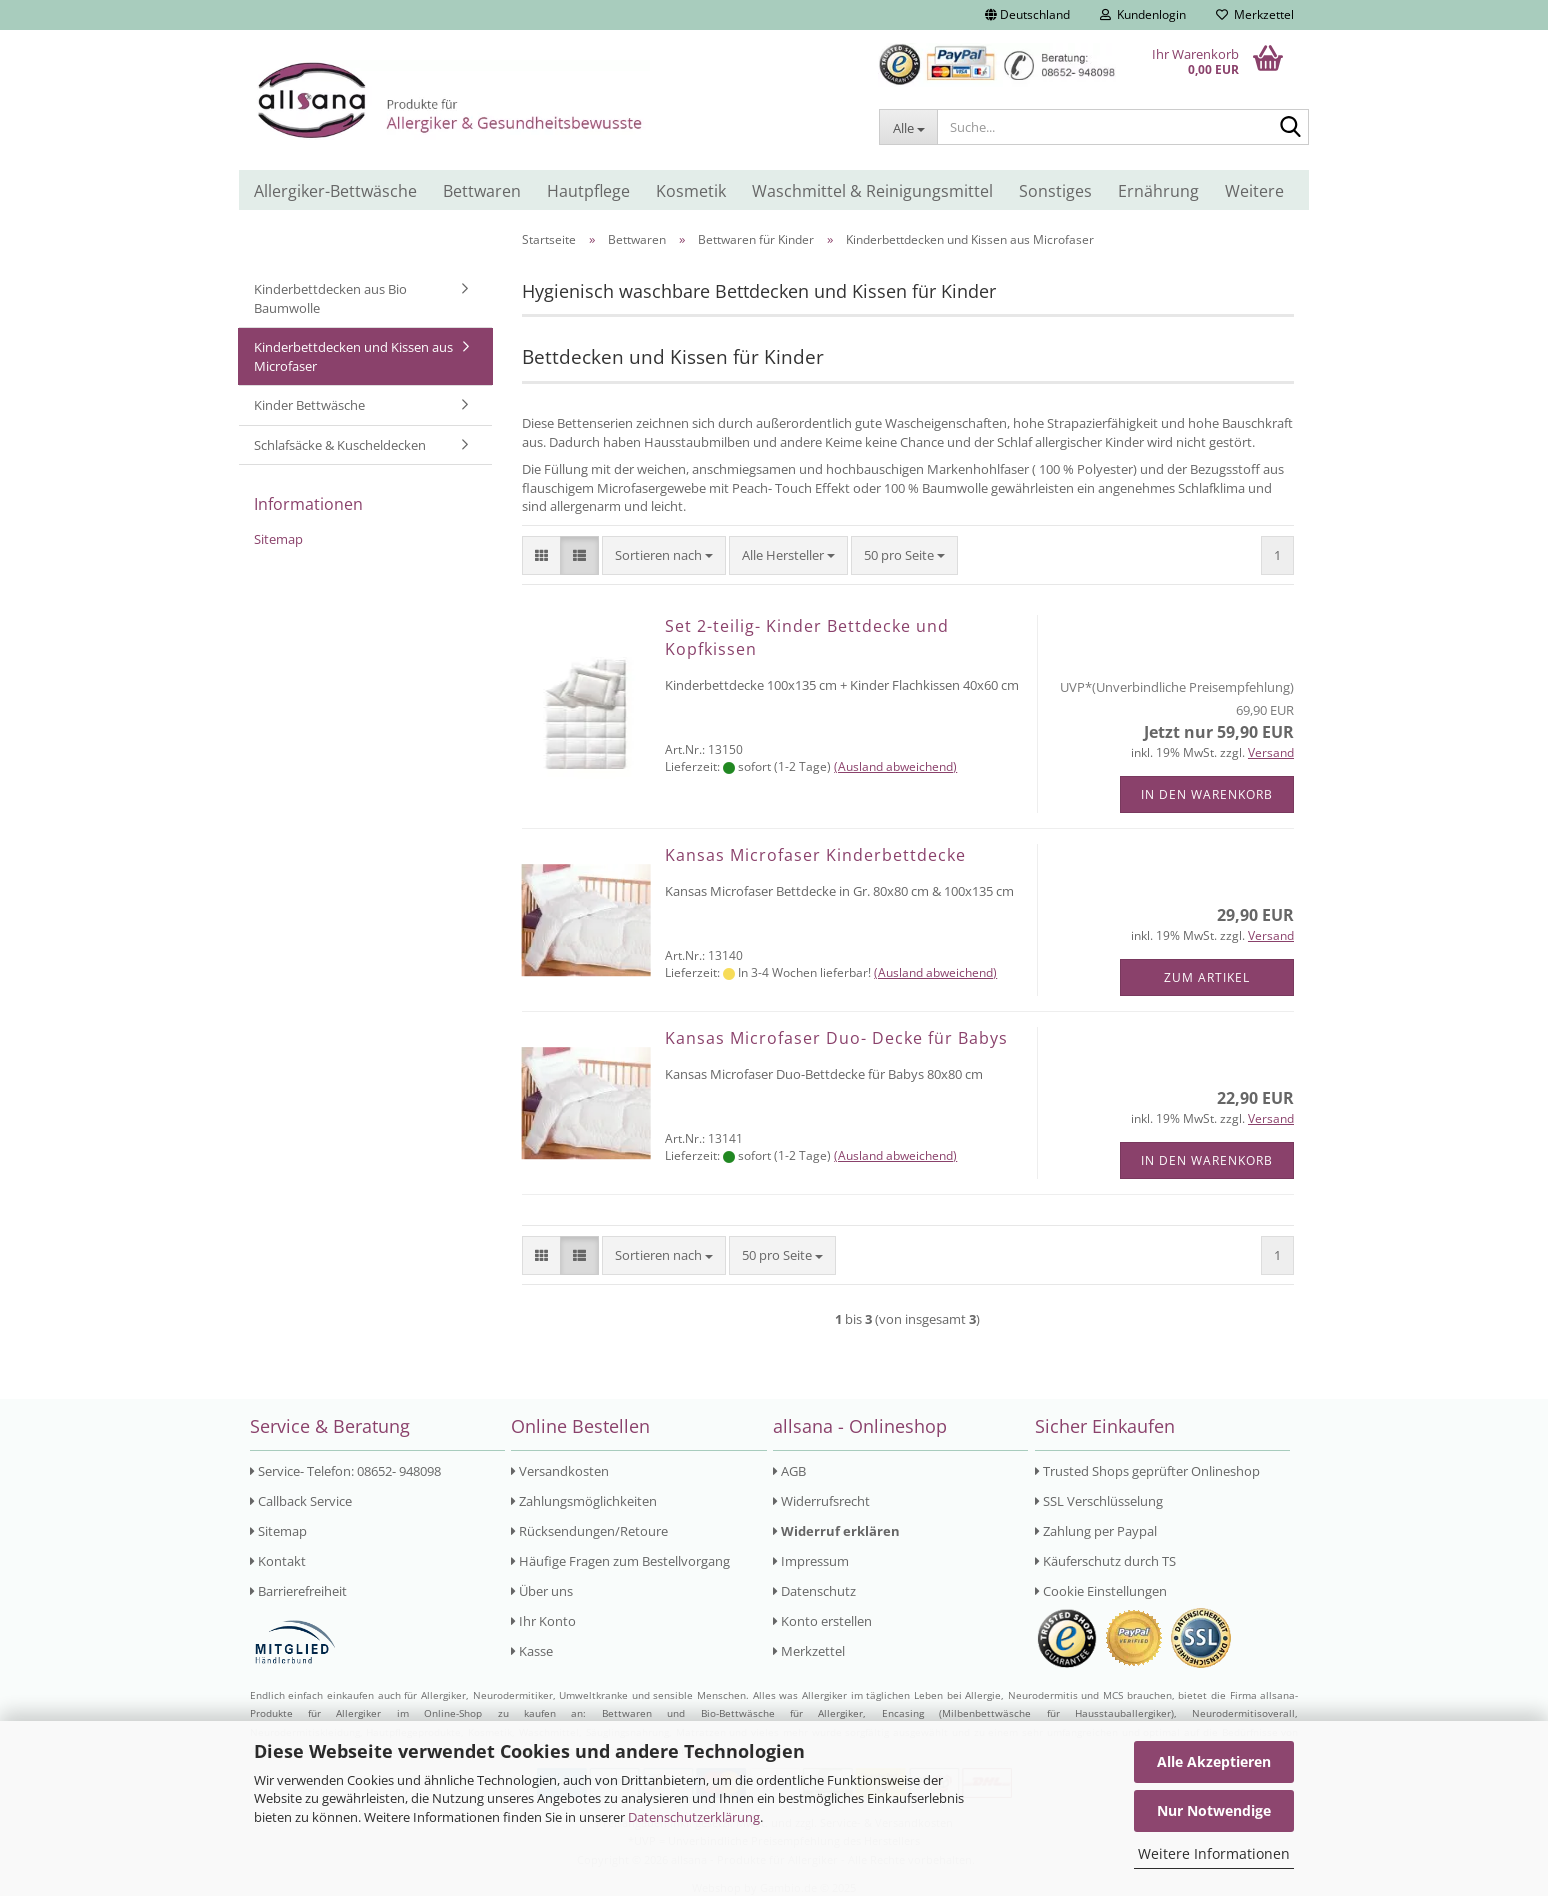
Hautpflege (588, 191)
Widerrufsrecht (821, 1501)
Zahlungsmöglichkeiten (584, 1501)
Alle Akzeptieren (1214, 1761)
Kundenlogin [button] (1143, 14)
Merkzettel (1255, 14)
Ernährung (1158, 191)
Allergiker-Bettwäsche (335, 191)
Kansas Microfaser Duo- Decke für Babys (836, 1038)
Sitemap (278, 539)
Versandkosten (560, 1471)
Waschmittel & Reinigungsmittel (872, 191)
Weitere (1254, 191)
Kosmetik (691, 191)
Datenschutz (814, 1591)
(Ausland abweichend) (895, 766)
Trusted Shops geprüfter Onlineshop (1147, 1471)
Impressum (811, 1561)
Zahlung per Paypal (1096, 1531)
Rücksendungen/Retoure (589, 1531)
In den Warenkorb (1207, 794)
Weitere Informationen (1214, 1853)
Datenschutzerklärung (694, 1817)
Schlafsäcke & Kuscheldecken (340, 445)
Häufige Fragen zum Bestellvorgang (620, 1561)
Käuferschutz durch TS (1105, 1561)
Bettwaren (482, 191)
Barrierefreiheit (298, 1591)
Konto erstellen (822, 1621)
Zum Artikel (1207, 977)
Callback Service (301, 1501)
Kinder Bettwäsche (309, 405)
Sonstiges (1055, 191)
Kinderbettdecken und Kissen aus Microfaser (353, 356)
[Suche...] (908, 127)
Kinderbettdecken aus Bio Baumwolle (330, 298)
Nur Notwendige (1214, 1810)
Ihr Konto (543, 1621)
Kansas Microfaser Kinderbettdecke (815, 855)
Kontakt (278, 1561)
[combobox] (664, 555)
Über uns (542, 1591)
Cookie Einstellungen (1101, 1591)
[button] (1027, 15)
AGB (789, 1471)
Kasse (532, 1651)
